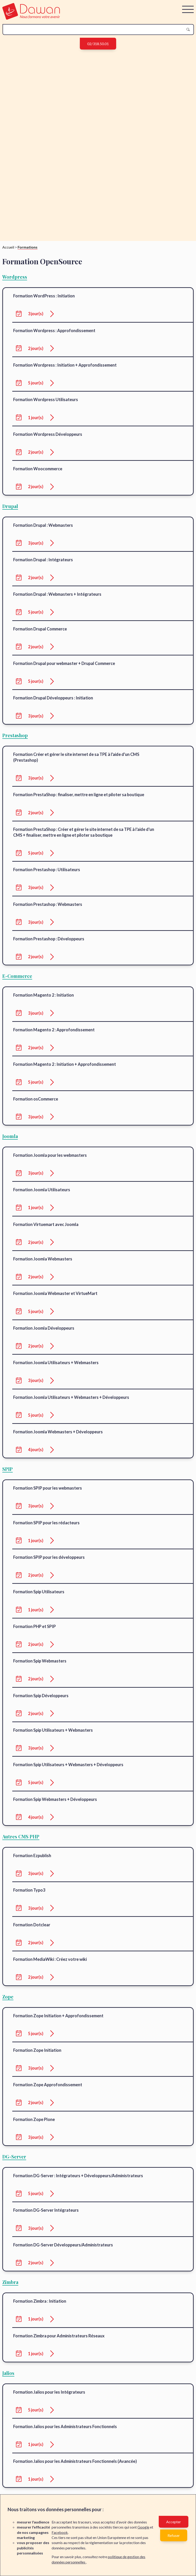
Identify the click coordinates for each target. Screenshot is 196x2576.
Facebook (60, 2532)
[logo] (31, 18)
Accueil (8, 315)
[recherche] (94, 29)
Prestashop (15, 803)
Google (143, 2527)
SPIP (7, 1537)
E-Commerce (17, 1044)
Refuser (174, 2535)
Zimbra (10, 2350)
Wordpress (14, 345)
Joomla (10, 1204)
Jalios (8, 2441)
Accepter (173, 2522)
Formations (27, 315)
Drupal (10, 574)
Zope (7, 2064)
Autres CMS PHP (20, 1905)
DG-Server (14, 2225)
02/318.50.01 (98, 43)
